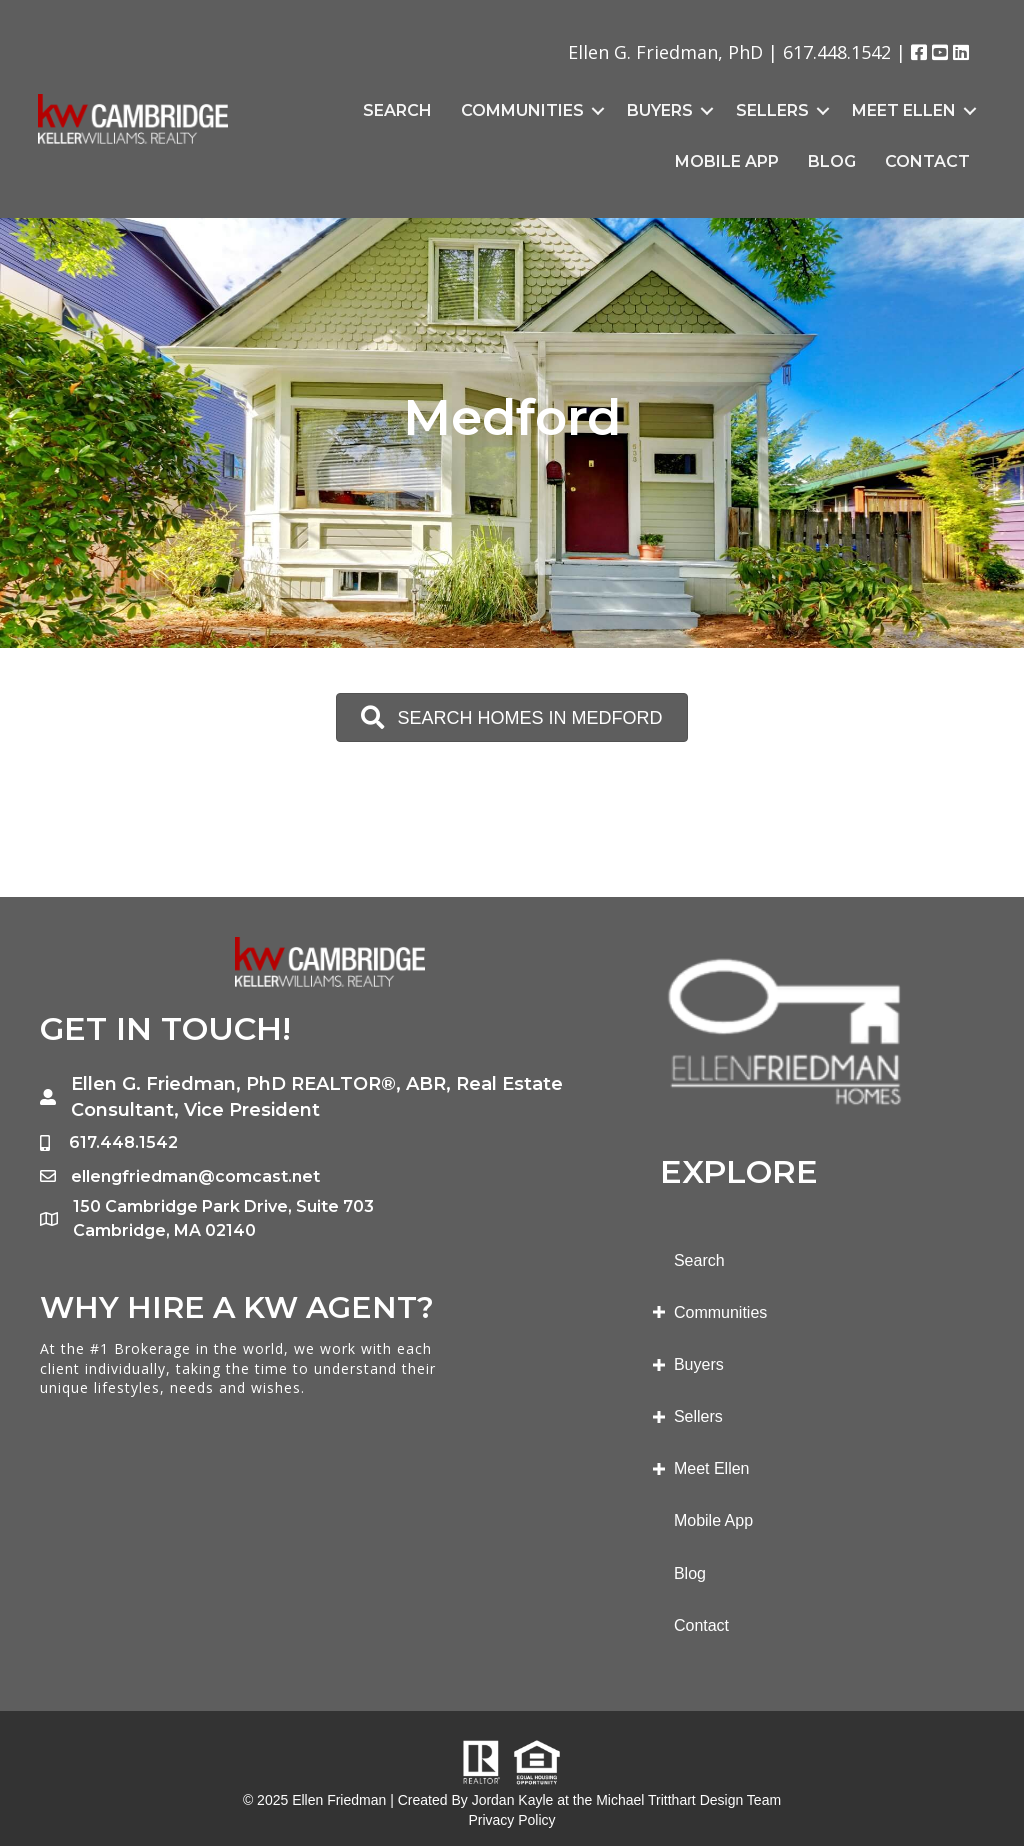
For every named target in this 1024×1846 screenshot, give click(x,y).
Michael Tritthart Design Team (688, 1800)
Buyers (660, 110)
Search (397, 110)
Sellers (772, 110)
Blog (832, 161)
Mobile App (727, 161)
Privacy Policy (511, 1820)
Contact (927, 161)
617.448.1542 (837, 52)
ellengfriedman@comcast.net (195, 1176)
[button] (511, 717)
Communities (522, 110)
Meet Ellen (904, 110)
